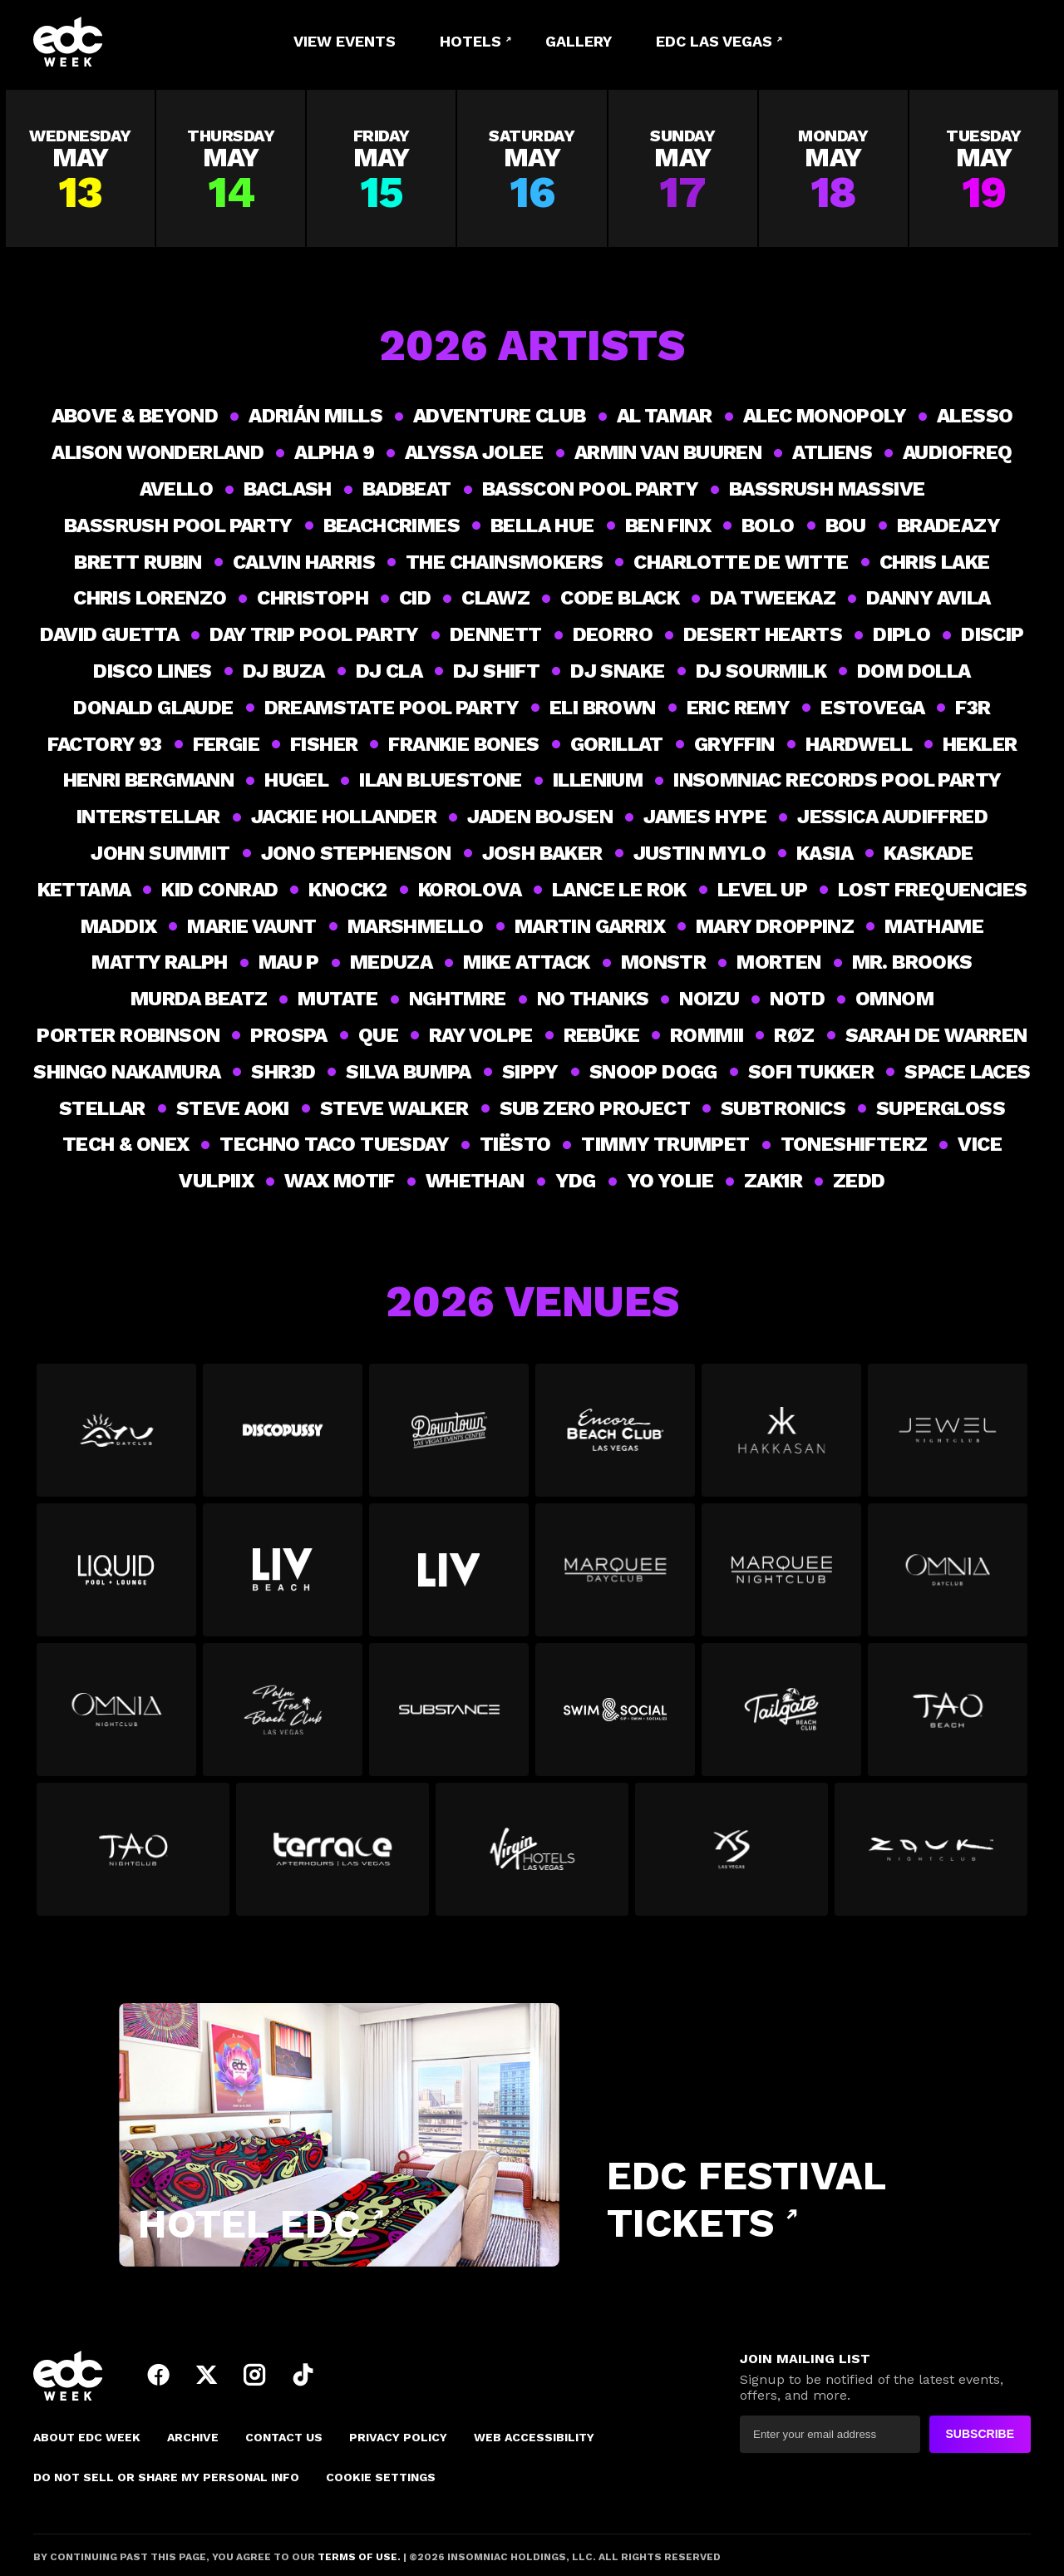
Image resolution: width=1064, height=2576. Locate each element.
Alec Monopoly (824, 415)
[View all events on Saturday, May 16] (531, 168)
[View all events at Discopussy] (282, 1436)
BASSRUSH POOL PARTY (178, 525)
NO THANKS (593, 998)
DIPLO (901, 634)
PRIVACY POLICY (398, 2437)
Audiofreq (957, 452)
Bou (845, 525)
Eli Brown (602, 707)
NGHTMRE (457, 998)
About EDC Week (86, 2437)
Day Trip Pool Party (314, 634)
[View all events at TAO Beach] (947, 1716)
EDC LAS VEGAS (714, 41)
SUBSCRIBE (980, 2433)
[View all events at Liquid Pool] (116, 1576)
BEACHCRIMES (391, 525)
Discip (992, 634)
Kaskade (928, 853)
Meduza (391, 962)
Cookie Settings (381, 2477)
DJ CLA (389, 671)
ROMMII (706, 1035)
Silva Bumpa (408, 1071)
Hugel (296, 780)
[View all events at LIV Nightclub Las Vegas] (449, 1576)
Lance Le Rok (619, 889)
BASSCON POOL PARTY (590, 489)
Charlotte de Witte (740, 562)
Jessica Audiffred (892, 816)
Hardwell (858, 744)
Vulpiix (216, 1180)
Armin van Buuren (667, 452)
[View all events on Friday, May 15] (381, 168)
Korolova (469, 889)
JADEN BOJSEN (540, 816)
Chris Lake (934, 562)
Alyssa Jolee (474, 452)
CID (415, 597)
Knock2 (347, 889)
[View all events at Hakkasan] (781, 1436)
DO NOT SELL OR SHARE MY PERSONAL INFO (166, 2477)
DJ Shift (496, 671)
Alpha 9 (334, 452)
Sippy (530, 1071)
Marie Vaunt (251, 926)
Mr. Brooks (912, 962)
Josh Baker (542, 853)
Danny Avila (928, 597)
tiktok (302, 2375)
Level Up (762, 889)
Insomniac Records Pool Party (837, 780)
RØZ (794, 1035)
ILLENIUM (598, 780)
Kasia (824, 853)
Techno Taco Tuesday (334, 1144)
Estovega (872, 707)
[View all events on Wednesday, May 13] (80, 168)
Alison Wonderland (158, 452)
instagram (254, 2375)
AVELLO (176, 489)
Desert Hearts (762, 634)
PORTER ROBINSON (128, 1035)
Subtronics (783, 1108)
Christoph (312, 597)
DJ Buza (284, 671)
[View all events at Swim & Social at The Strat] (615, 1716)
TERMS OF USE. (358, 2557)
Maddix (118, 926)
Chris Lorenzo (149, 597)
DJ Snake (617, 671)
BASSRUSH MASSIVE (826, 489)
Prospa (288, 1035)
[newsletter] (830, 2434)
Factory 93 (104, 744)
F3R (972, 707)
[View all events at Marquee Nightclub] (781, 1576)
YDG (575, 1180)
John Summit (160, 853)
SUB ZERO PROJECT (595, 1108)
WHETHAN (475, 1180)
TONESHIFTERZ (854, 1144)
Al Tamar (664, 415)
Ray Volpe (481, 1035)
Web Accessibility (534, 2437)
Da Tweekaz (772, 597)
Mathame (933, 926)
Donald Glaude (153, 707)
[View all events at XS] (731, 1855)
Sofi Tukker (811, 1071)
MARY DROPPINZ (775, 926)
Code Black (619, 597)
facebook (158, 2375)
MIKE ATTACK (526, 962)
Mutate (337, 998)
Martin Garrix (590, 926)
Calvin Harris (304, 562)
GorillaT (616, 744)
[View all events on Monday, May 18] (833, 168)
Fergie (226, 744)
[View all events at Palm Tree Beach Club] (282, 1716)
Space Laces (967, 1071)
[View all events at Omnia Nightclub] (116, 1716)
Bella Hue (542, 525)
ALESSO (974, 415)
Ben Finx (668, 525)
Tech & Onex (125, 1144)
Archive (193, 2437)
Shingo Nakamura (126, 1071)
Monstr (663, 962)
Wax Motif (339, 1180)
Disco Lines (152, 671)
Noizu (709, 998)
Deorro (613, 634)
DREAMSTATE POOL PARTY (391, 707)
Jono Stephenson (356, 853)
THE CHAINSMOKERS (504, 562)
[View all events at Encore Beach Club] (615, 1436)
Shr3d (283, 1071)
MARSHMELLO (415, 926)
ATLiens (832, 452)
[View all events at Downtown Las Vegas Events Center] (449, 1436)
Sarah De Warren (936, 1035)
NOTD (797, 998)
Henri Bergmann (148, 780)
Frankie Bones (463, 744)
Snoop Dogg (653, 1071)
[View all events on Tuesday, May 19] (983, 168)
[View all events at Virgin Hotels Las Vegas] (532, 1855)
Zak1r (773, 1180)
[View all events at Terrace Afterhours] (332, 1855)
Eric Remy (739, 707)
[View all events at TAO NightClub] (133, 1855)
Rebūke (601, 1035)
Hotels (470, 41)
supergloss (940, 1108)
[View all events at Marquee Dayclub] (615, 1576)
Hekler (980, 744)
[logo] (124, 42)
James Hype (704, 816)
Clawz (495, 597)
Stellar (102, 1108)
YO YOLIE (670, 1180)
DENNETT (496, 634)
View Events (344, 41)
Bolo (768, 525)
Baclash (288, 489)
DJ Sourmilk (761, 671)
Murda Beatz (199, 998)
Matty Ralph (159, 962)
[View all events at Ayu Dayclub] (116, 1436)
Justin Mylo (699, 853)
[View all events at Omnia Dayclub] (947, 1576)
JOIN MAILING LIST (805, 2358)
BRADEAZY (948, 525)
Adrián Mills (315, 415)
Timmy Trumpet (665, 1144)
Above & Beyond (135, 415)
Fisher (323, 744)
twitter (206, 2375)
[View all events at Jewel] (947, 1436)
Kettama (84, 889)
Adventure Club (499, 415)
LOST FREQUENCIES (932, 889)
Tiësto (515, 1144)
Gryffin (734, 744)
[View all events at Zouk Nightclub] (931, 1855)
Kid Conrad (219, 889)
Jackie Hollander (343, 816)
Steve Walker (394, 1108)
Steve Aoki (232, 1108)
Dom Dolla (914, 671)
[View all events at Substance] (449, 1716)
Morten (778, 962)
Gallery (578, 41)
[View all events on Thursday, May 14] (230, 168)
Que (378, 1035)
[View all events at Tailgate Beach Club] (781, 1716)
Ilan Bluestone (440, 780)
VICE (980, 1144)
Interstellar (148, 816)
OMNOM (894, 998)
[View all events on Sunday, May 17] (682, 168)
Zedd (859, 1180)
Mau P (289, 962)
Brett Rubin (137, 562)
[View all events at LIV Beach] (282, 1576)
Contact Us (284, 2437)
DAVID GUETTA (109, 634)
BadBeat (406, 489)
